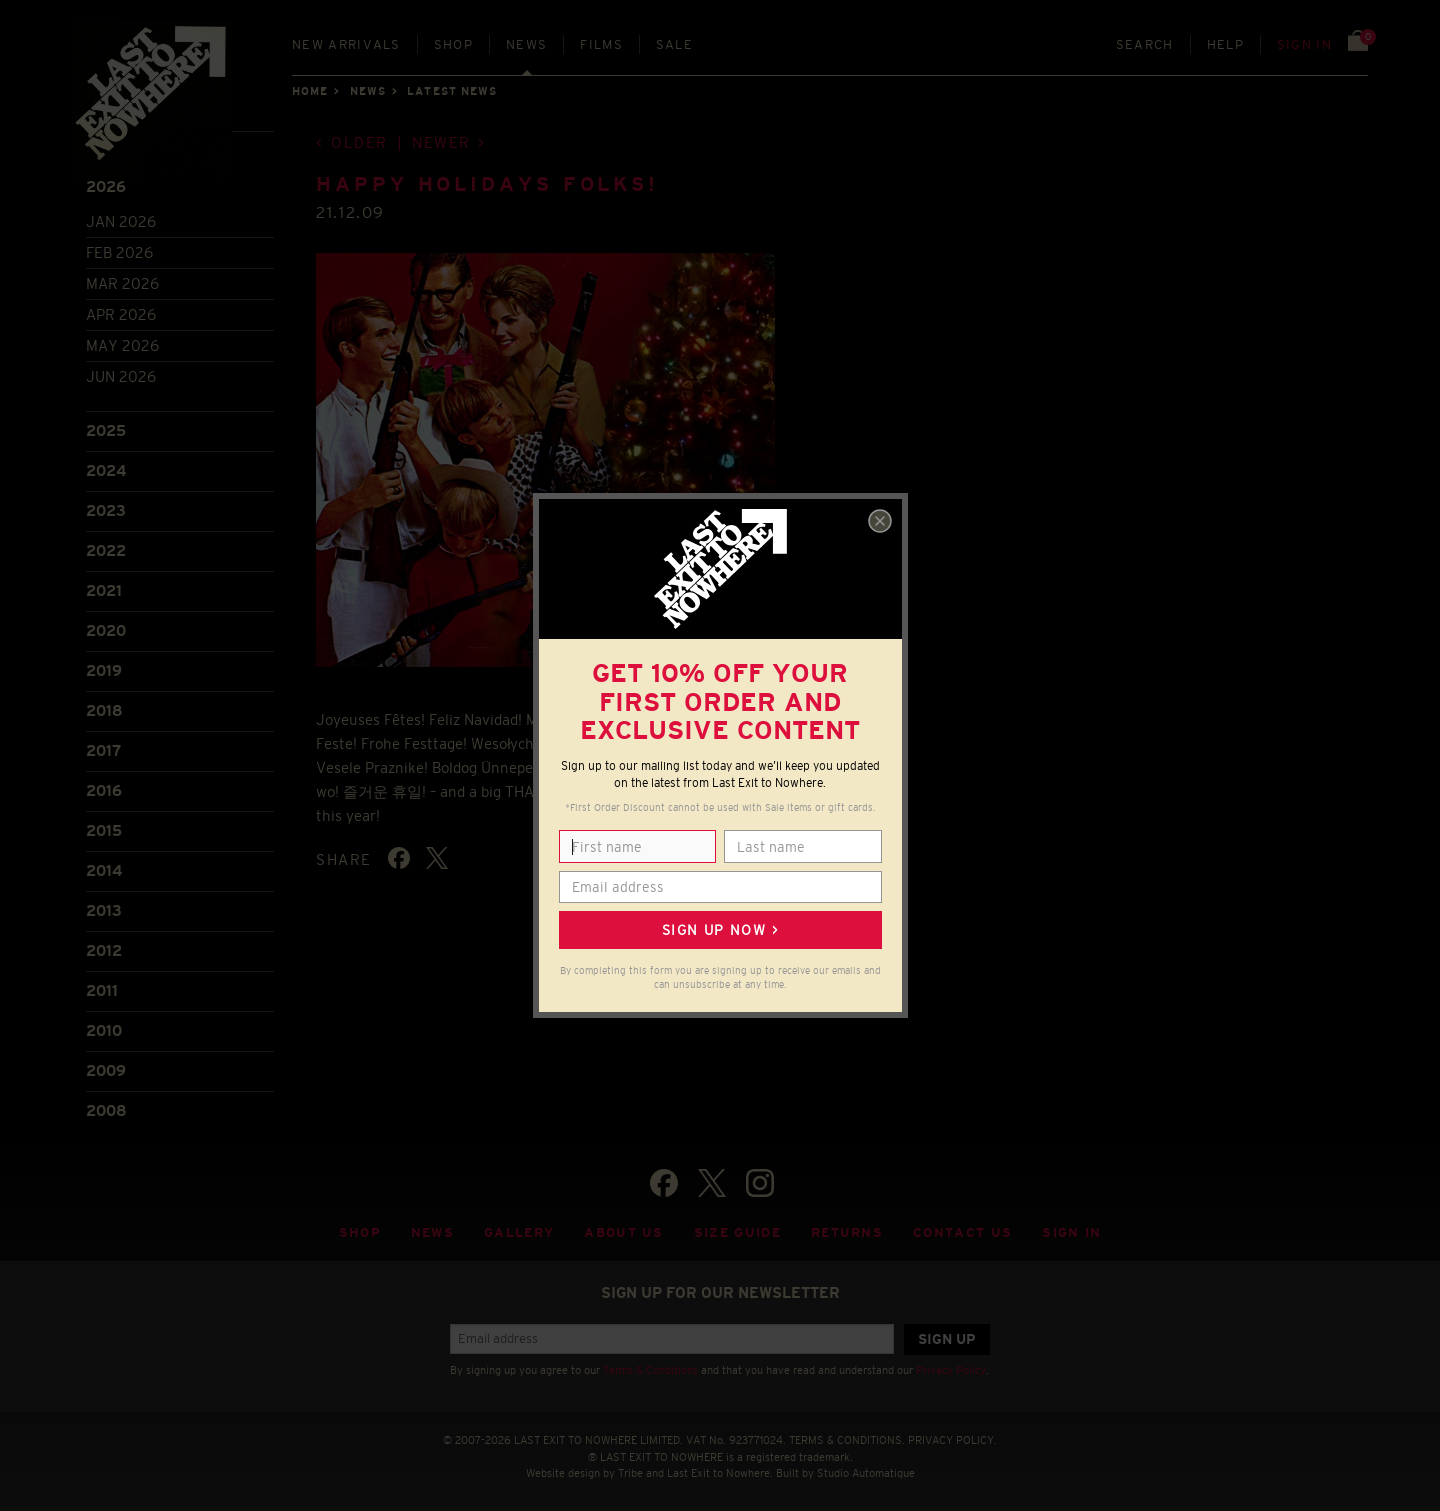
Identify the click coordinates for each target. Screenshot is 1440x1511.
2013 (104, 906)
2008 (106, 1106)
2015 (104, 826)
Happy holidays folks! (487, 180)
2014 (104, 866)
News (526, 44)
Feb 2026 (119, 247)
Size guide (737, 1228)
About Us (624, 1228)
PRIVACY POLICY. (952, 1435)
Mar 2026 (122, 278)
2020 (106, 626)
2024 (106, 466)
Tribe (630, 1469)
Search (1145, 44)
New (346, 44)
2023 (106, 506)
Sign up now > (720, 930)
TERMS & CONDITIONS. (847, 1435)
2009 (106, 1066)
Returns (847, 1228)
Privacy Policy (951, 1366)
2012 (104, 946)
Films (601, 44)
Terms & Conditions (650, 1366)
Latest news (452, 91)
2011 (102, 986)
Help (1225, 44)
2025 (106, 426)
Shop (453, 44)
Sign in (1304, 44)
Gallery (519, 1228)
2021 (104, 586)
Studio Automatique (866, 1469)
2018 (104, 706)
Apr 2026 (121, 309)
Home (310, 91)
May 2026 (122, 340)
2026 (106, 182)
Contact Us (962, 1228)
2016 (104, 786)
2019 (104, 666)
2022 (106, 546)
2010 (104, 1026)
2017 (103, 746)
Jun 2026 (121, 371)
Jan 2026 (121, 216)
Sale (674, 44)
